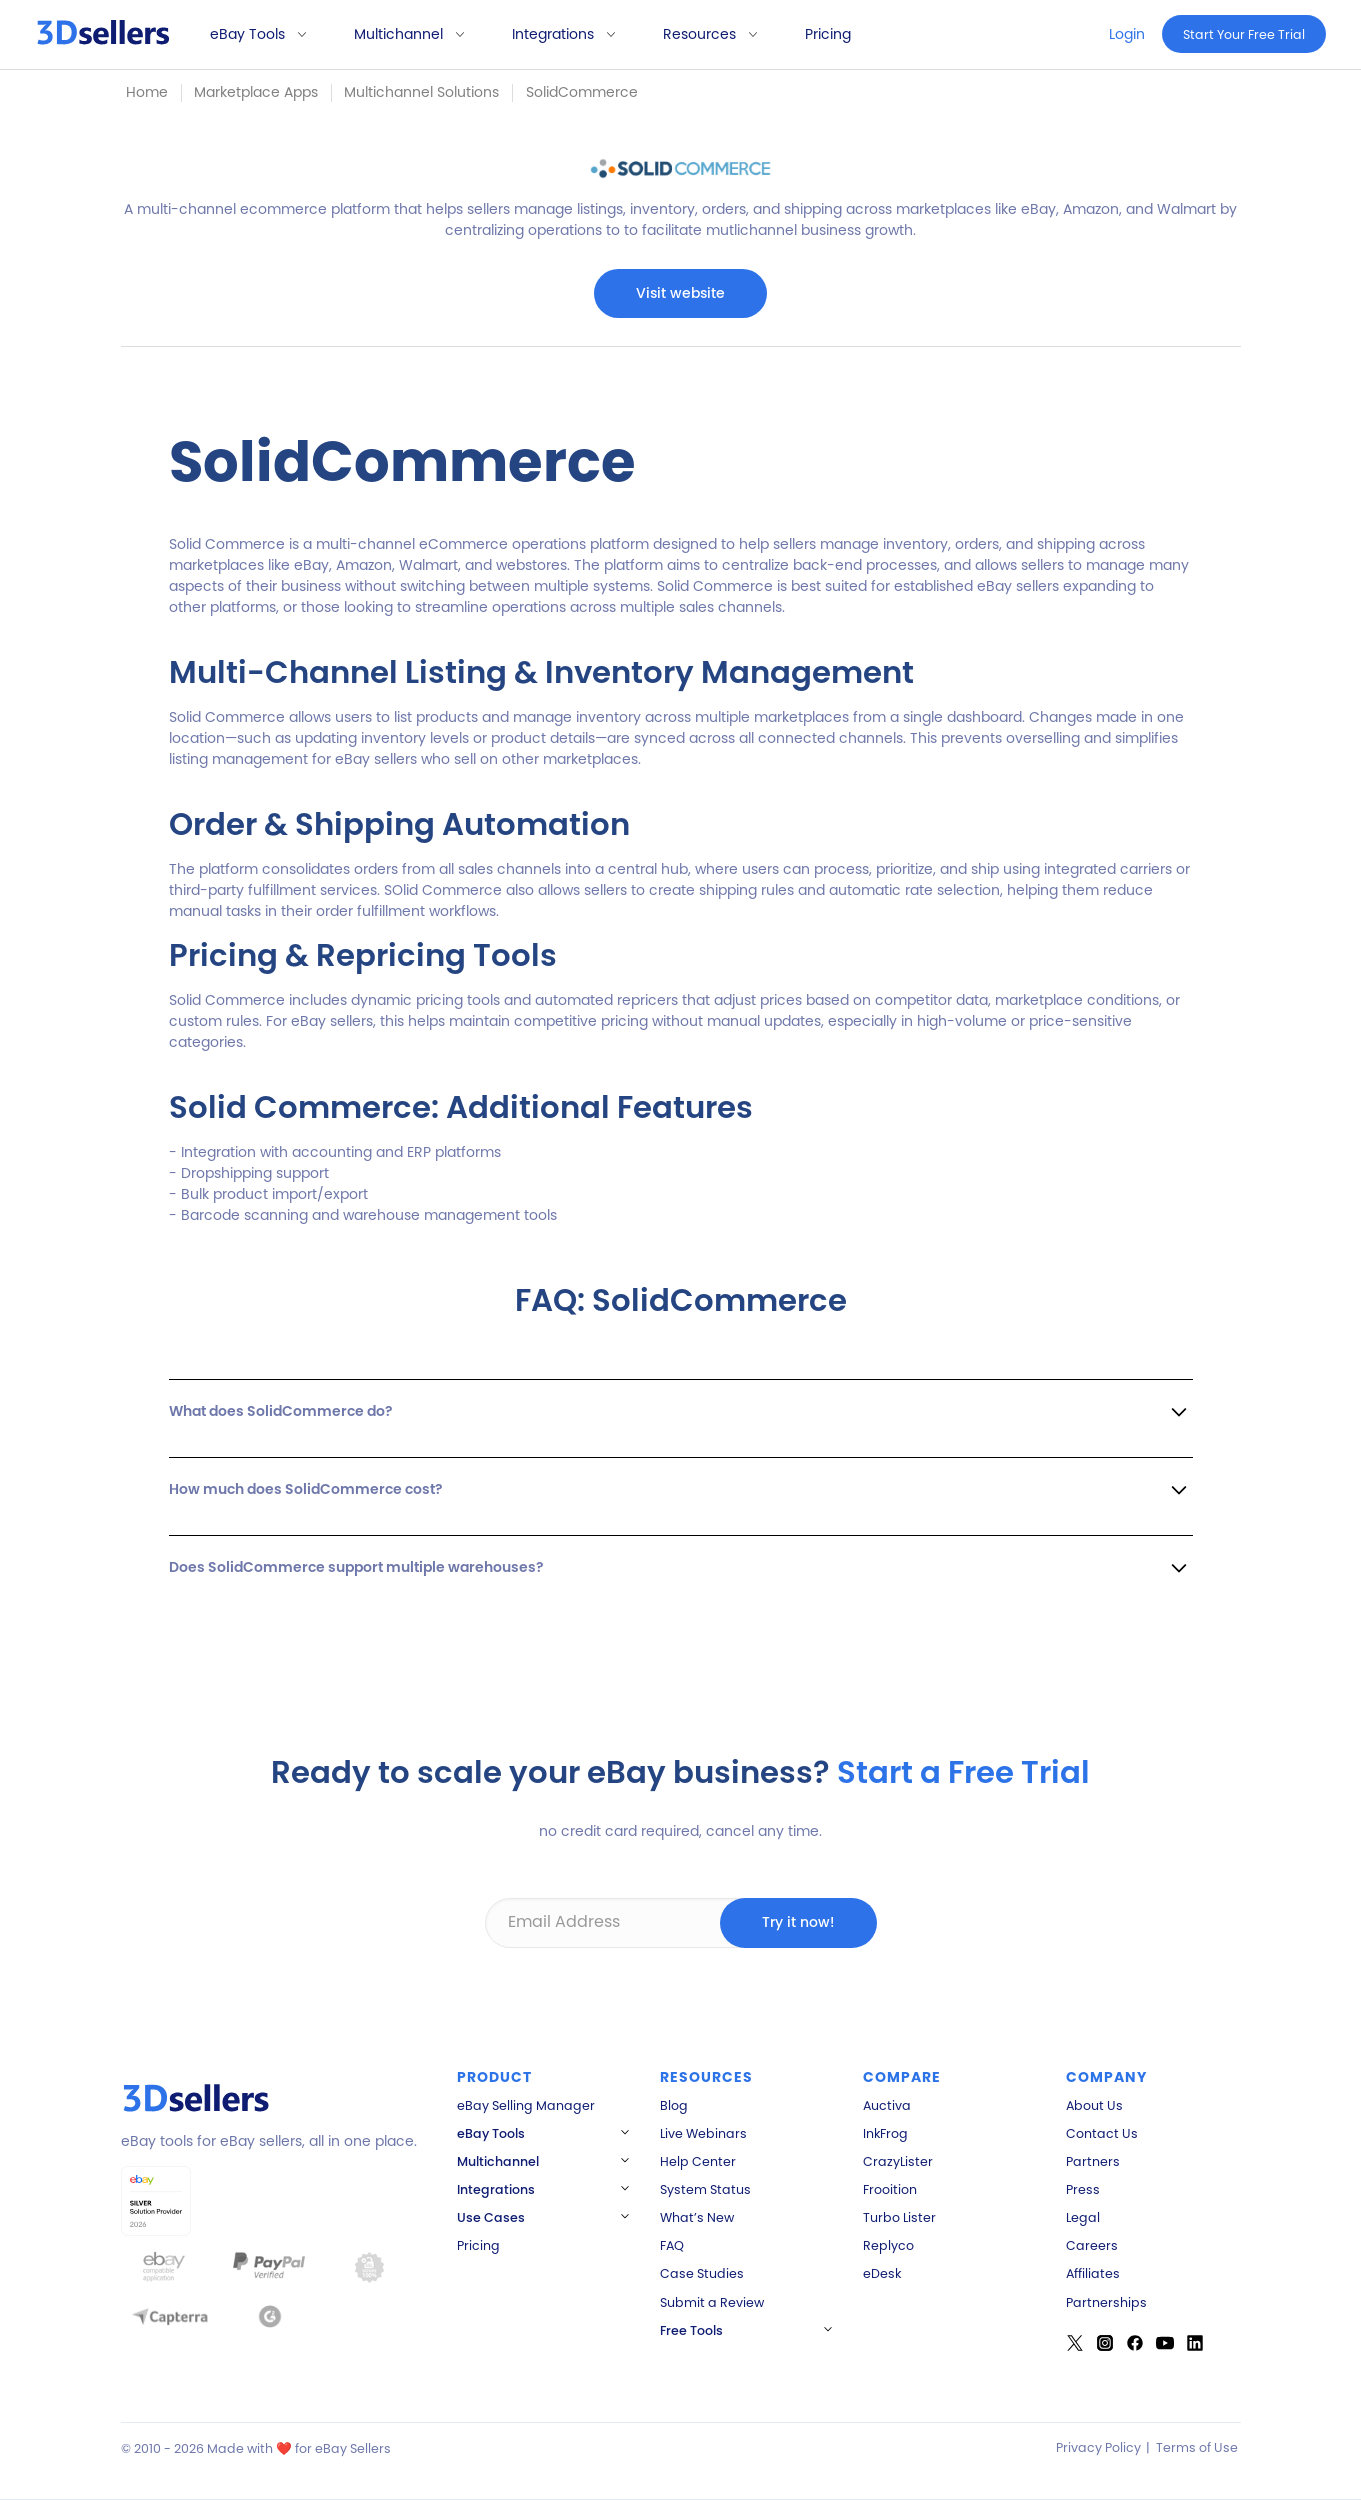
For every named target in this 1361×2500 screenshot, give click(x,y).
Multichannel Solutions (421, 92)
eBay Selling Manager (526, 2105)
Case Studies (702, 2273)
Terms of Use (1197, 2447)
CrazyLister (898, 2161)
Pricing (828, 34)
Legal (1083, 2217)
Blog (674, 2105)
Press (1083, 2189)
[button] (251, 34)
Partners (1093, 2161)
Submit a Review (712, 2302)
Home (147, 92)
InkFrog (885, 2133)
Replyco (888, 2245)
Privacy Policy (1098, 2447)
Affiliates (1093, 2273)
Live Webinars (703, 2133)
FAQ (672, 2245)
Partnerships (1106, 2302)
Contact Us (1102, 2133)
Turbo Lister (899, 2217)
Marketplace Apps (256, 92)
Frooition (890, 2189)
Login (1127, 34)
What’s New (697, 2217)
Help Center (698, 2161)
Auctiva (887, 2105)
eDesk (882, 2273)
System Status (705, 2189)
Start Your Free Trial (1244, 34)
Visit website (680, 293)
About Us (1094, 2105)
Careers (1092, 2245)
